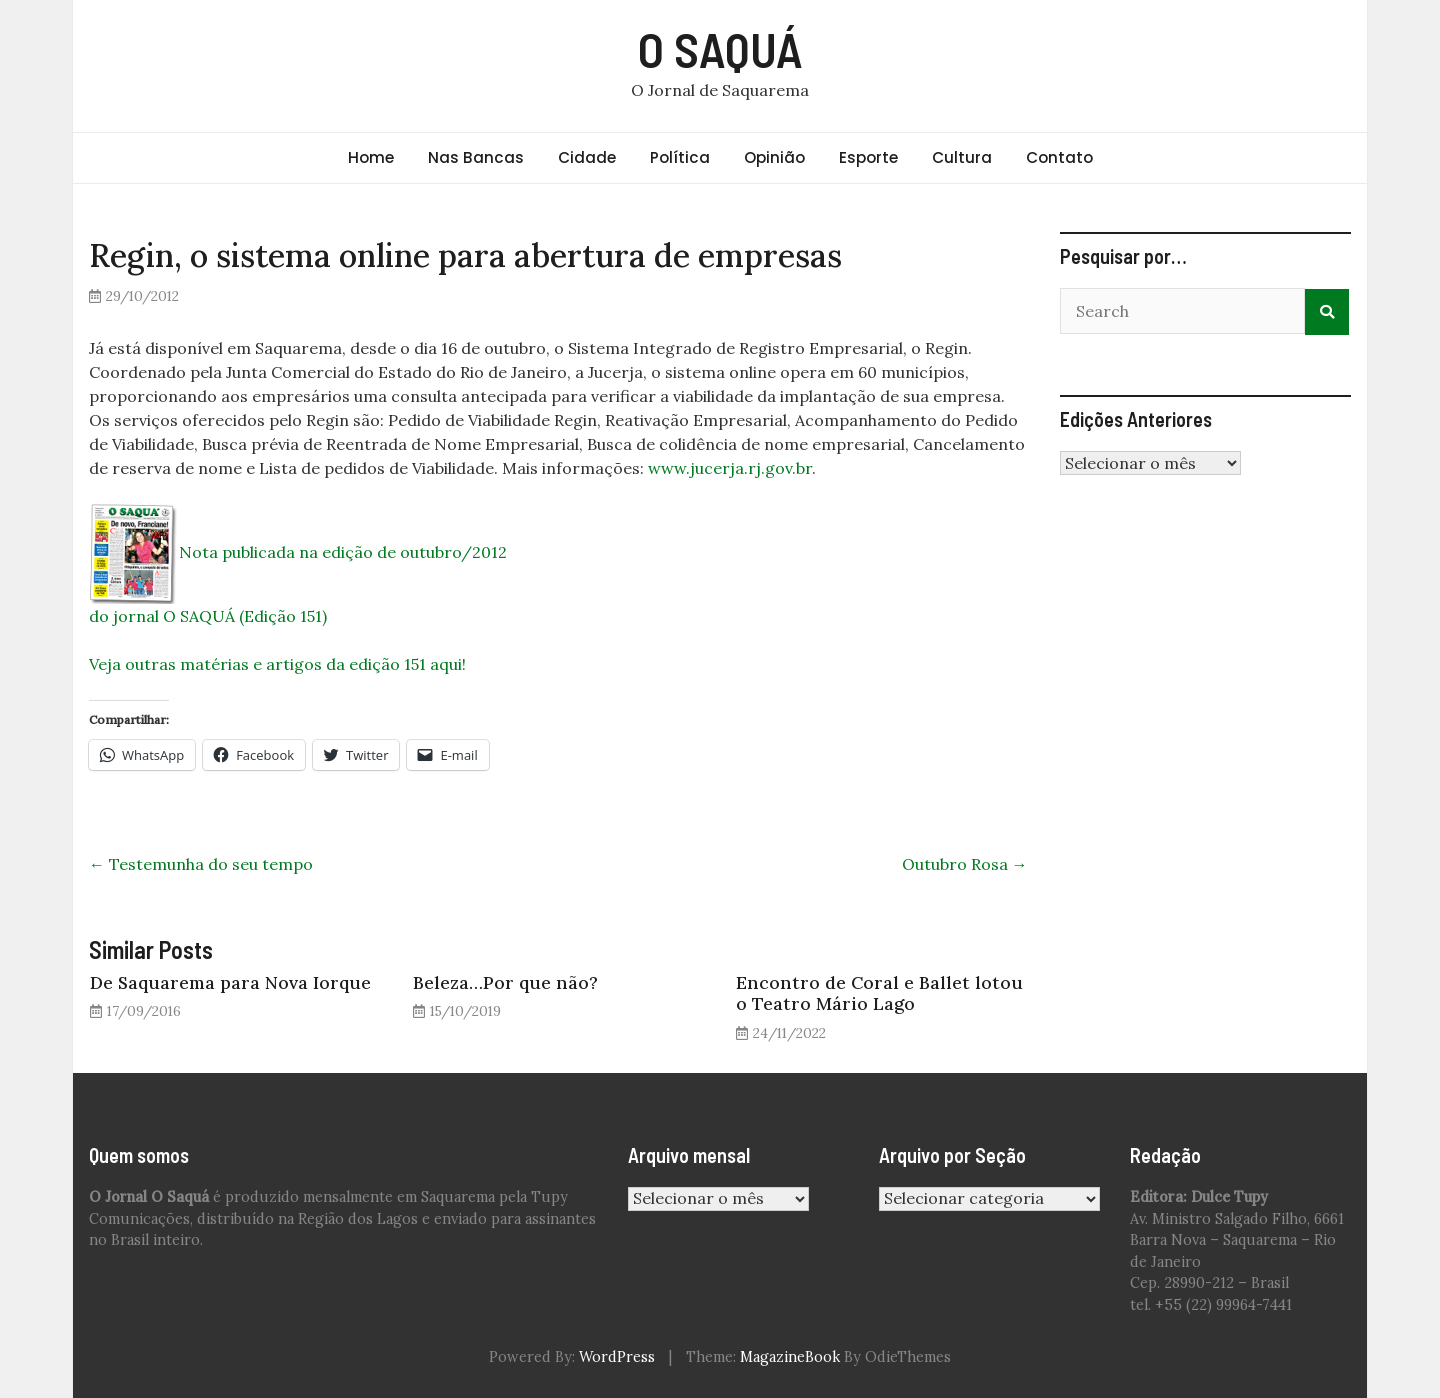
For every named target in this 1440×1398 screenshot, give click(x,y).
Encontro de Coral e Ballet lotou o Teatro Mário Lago (879, 993)
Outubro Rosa (965, 864)
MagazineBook (790, 1357)
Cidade (587, 157)
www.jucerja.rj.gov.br (730, 468)
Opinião (774, 157)
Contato (1059, 157)
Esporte (868, 157)
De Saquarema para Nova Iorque (230, 982)
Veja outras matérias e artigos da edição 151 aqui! (277, 664)
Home (371, 157)
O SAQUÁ (720, 49)
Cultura (962, 157)
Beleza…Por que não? (505, 982)
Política (680, 157)
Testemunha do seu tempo (201, 864)
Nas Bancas (476, 157)
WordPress (617, 1357)
